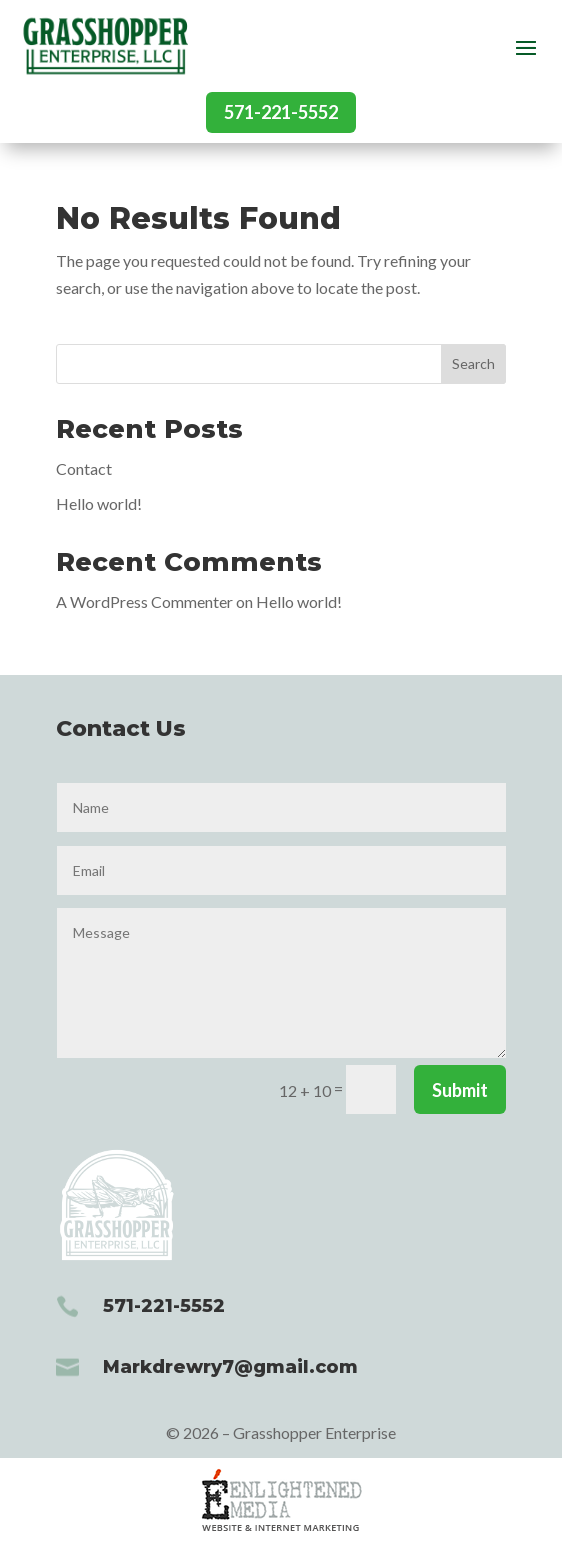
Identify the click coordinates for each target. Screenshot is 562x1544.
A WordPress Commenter (144, 601)
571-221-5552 (281, 112)
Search (473, 363)
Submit (460, 1090)
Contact (84, 468)
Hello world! (99, 503)
